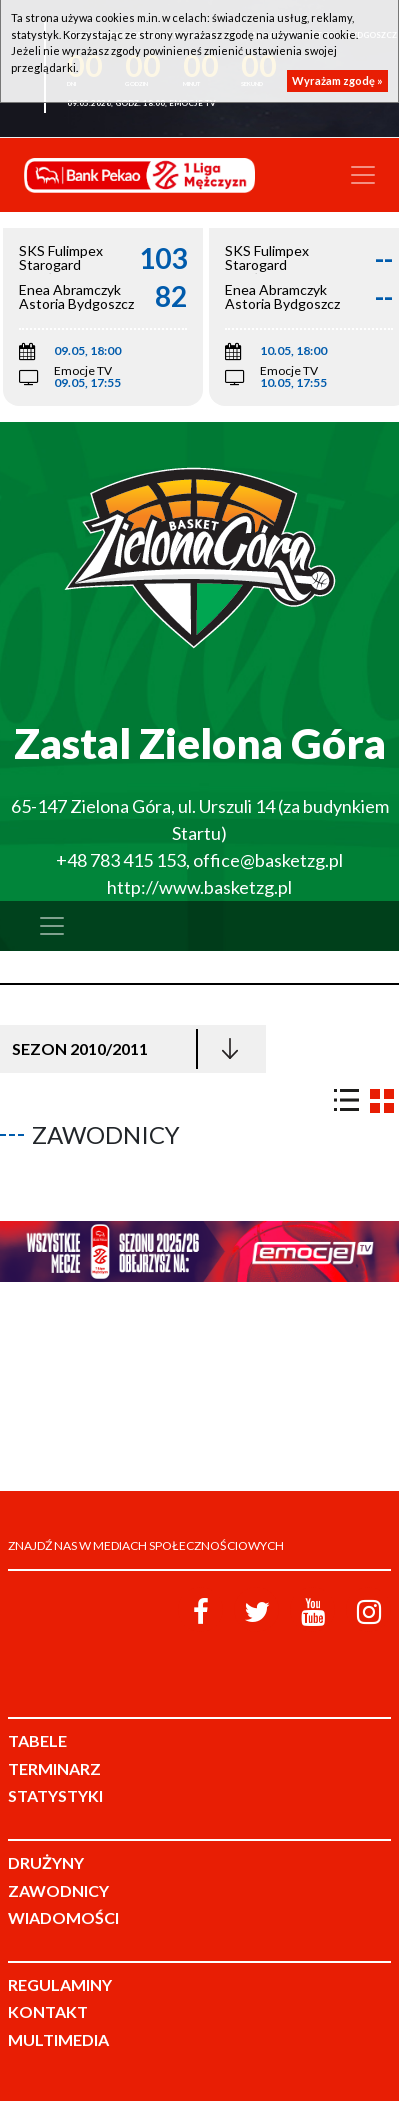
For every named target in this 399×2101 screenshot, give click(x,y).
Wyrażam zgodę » (337, 80)
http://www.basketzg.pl (199, 887)
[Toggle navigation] (363, 175)
